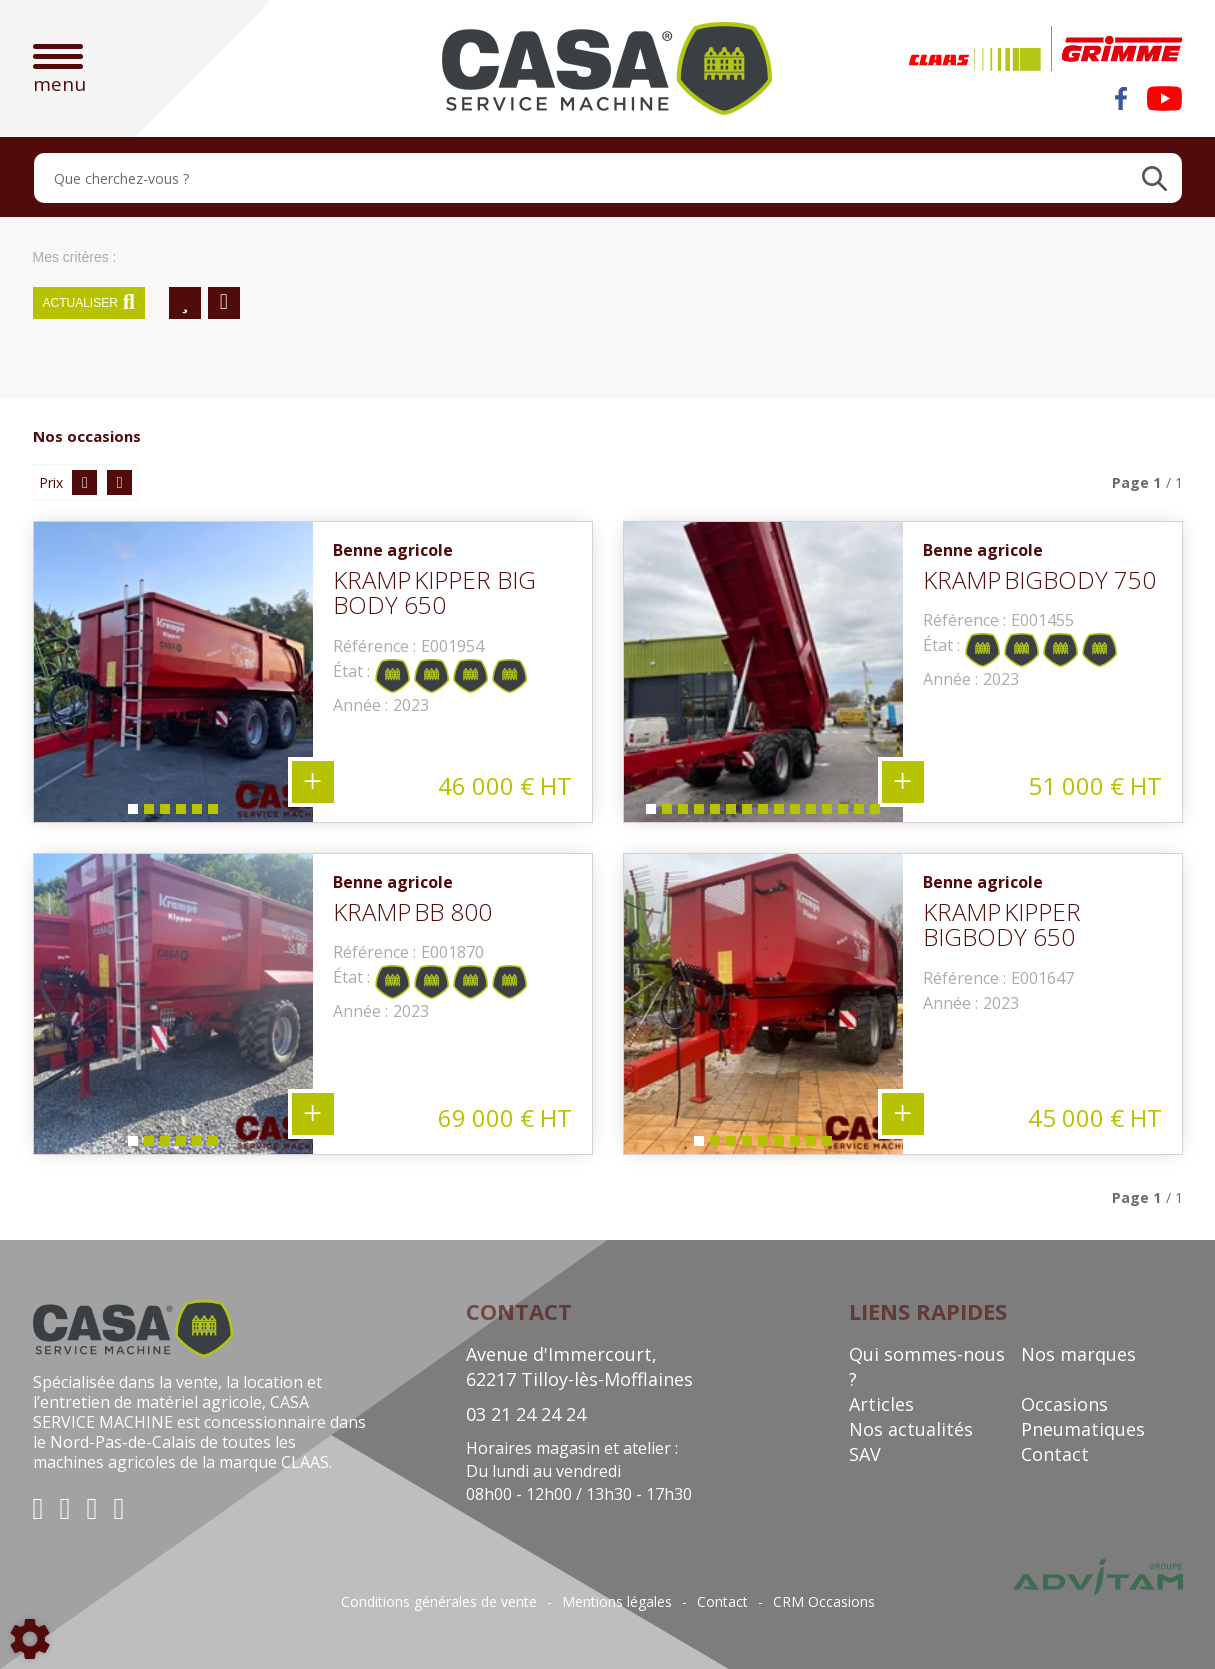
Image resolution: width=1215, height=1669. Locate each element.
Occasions (1064, 1404)
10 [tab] (798, 813)
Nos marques (1078, 1354)
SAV (865, 1454)
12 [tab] (830, 813)
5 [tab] (196, 813)
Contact (1055, 1454)
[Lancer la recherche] (1154, 178)
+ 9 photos (903, 1114)
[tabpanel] (173, 672)
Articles (881, 1404)
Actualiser (89, 303)
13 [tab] (846, 813)
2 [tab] (148, 813)
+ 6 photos (313, 782)
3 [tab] (164, 813)
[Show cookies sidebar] (30, 1639)
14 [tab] (862, 813)
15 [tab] (878, 813)
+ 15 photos (903, 782)
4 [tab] (180, 813)
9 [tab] (778, 813)
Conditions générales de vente (439, 1602)
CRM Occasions (824, 1602)
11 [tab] (814, 813)
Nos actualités (911, 1429)
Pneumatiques (1083, 1429)
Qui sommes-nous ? (927, 1366)
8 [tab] (762, 813)
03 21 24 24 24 (526, 1414)
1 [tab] (132, 813)
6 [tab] (212, 813)
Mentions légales (617, 1602)
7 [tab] (746, 813)
